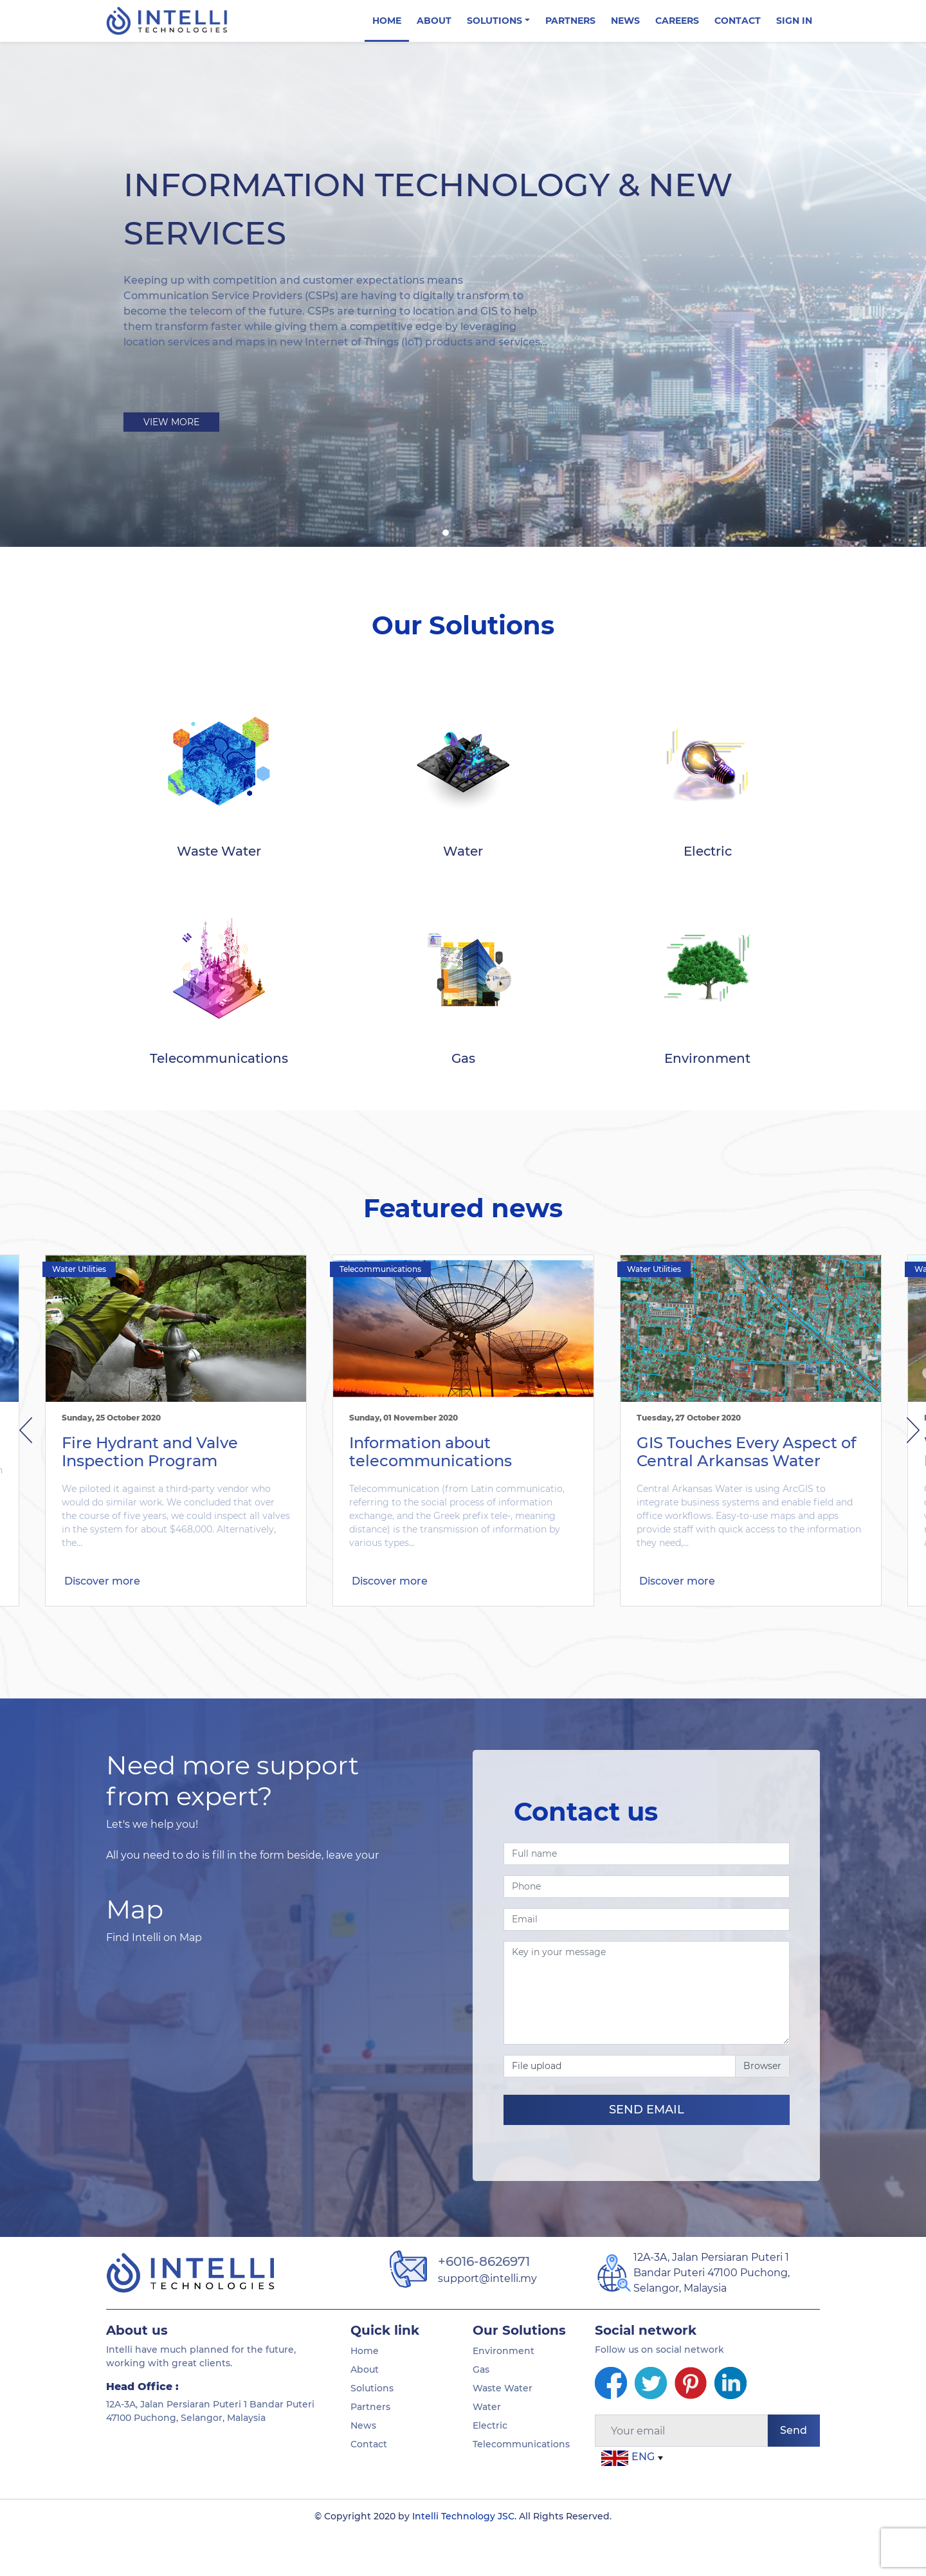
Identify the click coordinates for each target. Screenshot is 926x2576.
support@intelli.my (487, 2321)
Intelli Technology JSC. (464, 2558)
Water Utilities (79, 1311)
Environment (503, 2393)
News (625, 20)
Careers (677, 20)
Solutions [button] (494, 20)
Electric (490, 2468)
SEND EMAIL (646, 2152)
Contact (737, 20)
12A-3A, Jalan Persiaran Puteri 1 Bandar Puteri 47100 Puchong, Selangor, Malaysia (711, 2315)
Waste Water (502, 2430)
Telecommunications (380, 1311)
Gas (481, 2412)
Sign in (794, 20)
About (434, 20)
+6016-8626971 (484, 2304)
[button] (434, 532)
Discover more (102, 1632)
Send (793, 2473)
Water (487, 2449)
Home (386, 20)
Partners (570, 20)
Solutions (372, 2430)
